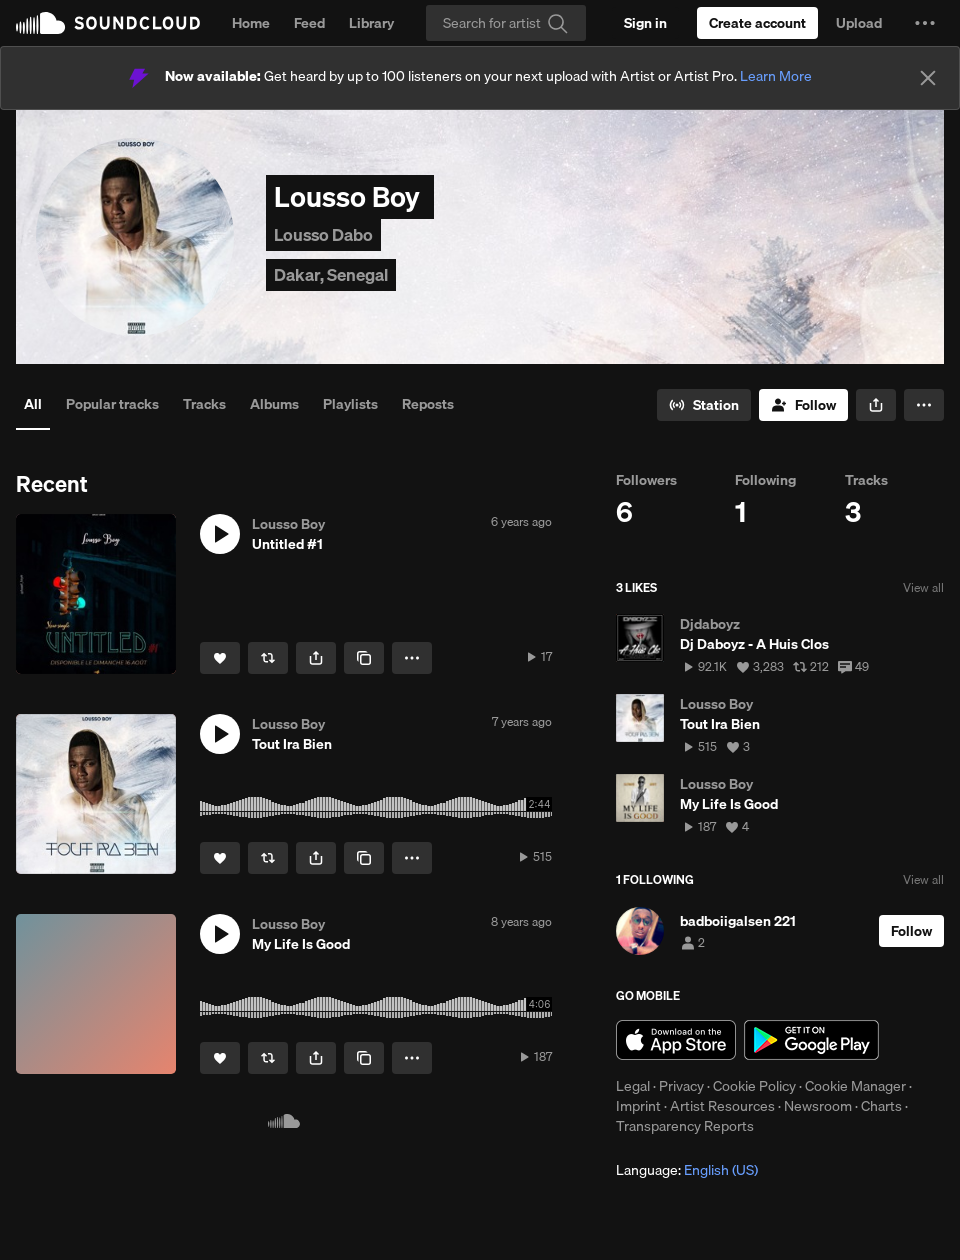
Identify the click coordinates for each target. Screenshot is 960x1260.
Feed (309, 23)
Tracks (204, 404)
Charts (881, 1106)
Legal (633, 1086)
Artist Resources (722, 1106)
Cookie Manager (855, 1086)
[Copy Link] (364, 658)
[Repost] (268, 658)
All (33, 404)
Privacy (681, 1086)
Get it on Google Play (811, 1040)
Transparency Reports (685, 1126)
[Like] (220, 658)
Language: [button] (687, 1170)
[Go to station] (704, 405)
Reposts (428, 404)
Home (251, 23)
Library (371, 23)
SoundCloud (108, 23)
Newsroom (818, 1106)
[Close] (928, 78)
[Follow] (803, 405)
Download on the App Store (676, 1040)
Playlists (350, 404)
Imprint (638, 1106)
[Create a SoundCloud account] (757, 23)
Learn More (776, 76)
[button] (925, 23)
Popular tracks (112, 404)
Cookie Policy (754, 1086)
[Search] (506, 23)
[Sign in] (645, 23)
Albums (274, 404)
